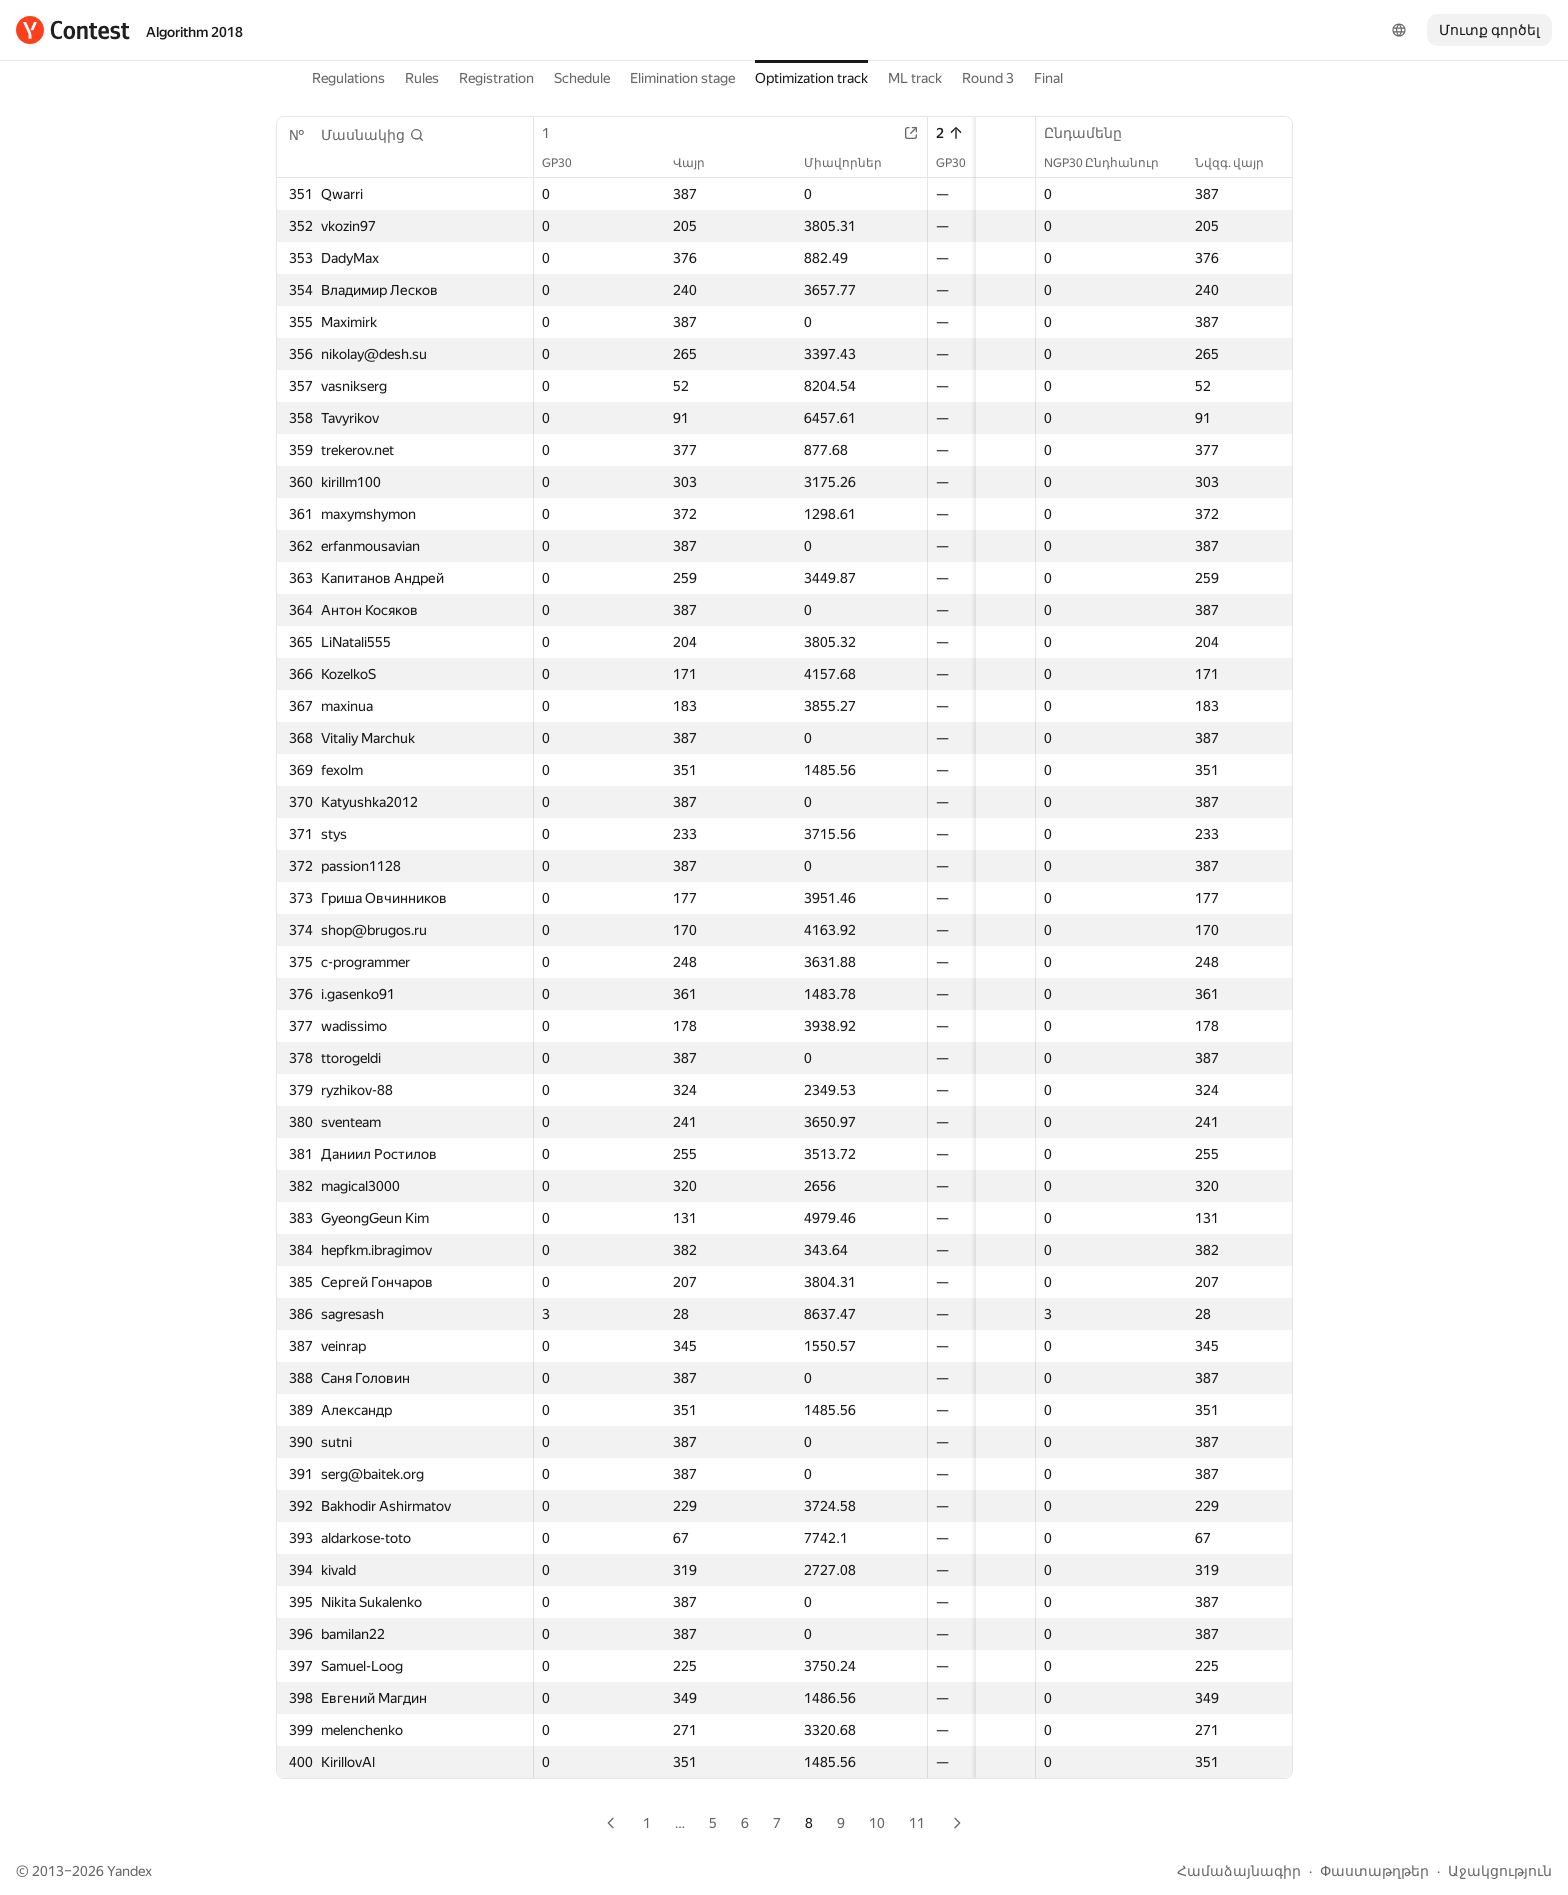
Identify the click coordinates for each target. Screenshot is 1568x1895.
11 (917, 1823)
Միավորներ (807, 163)
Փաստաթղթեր (1374, 1871)
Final (1048, 78)
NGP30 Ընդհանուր (1111, 163)
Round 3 (988, 78)
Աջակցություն (1500, 1871)
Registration (496, 78)
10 (877, 1823)
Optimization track (811, 78)
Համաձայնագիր (1239, 1871)
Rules (422, 78)
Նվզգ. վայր (1239, 163)
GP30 (567, 163)
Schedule (582, 78)
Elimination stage (682, 78)
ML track (915, 78)
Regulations (348, 78)
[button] (373, 135)
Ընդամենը (1093, 133)
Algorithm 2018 (194, 32)
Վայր (676, 163)
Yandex (129, 1871)
